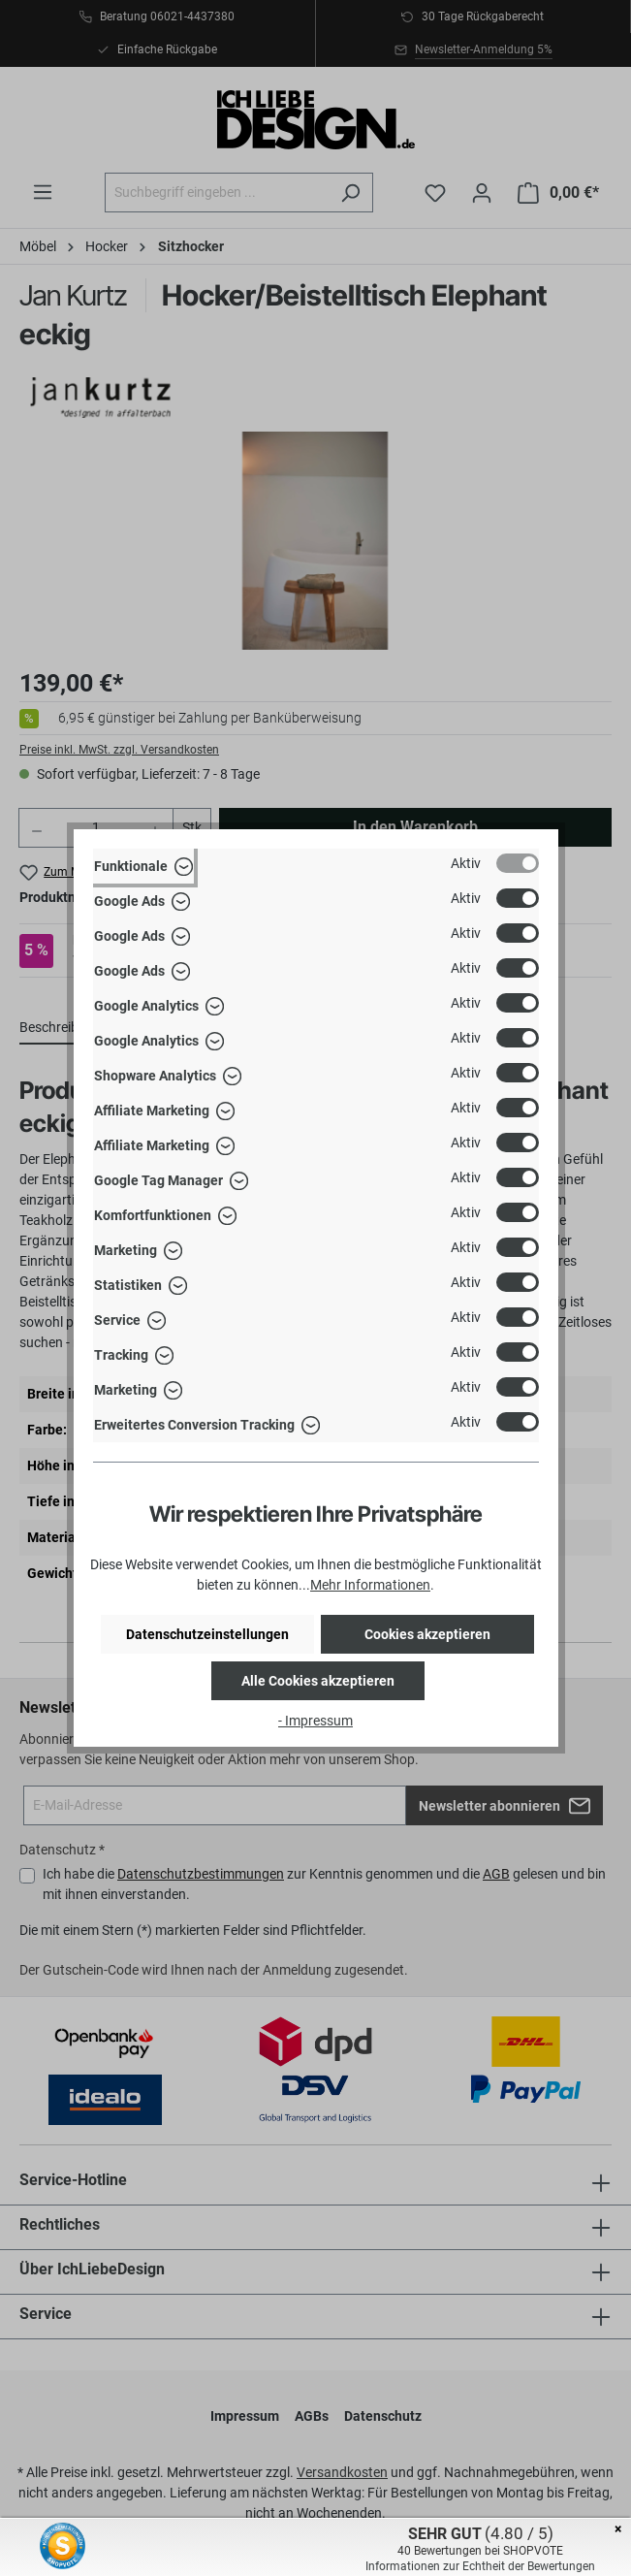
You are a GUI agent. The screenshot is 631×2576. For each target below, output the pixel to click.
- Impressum (315, 1720)
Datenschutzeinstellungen (207, 1634)
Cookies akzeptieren (427, 1634)
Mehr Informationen (370, 1585)
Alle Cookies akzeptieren (317, 1681)
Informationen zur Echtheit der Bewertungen (480, 2566)
